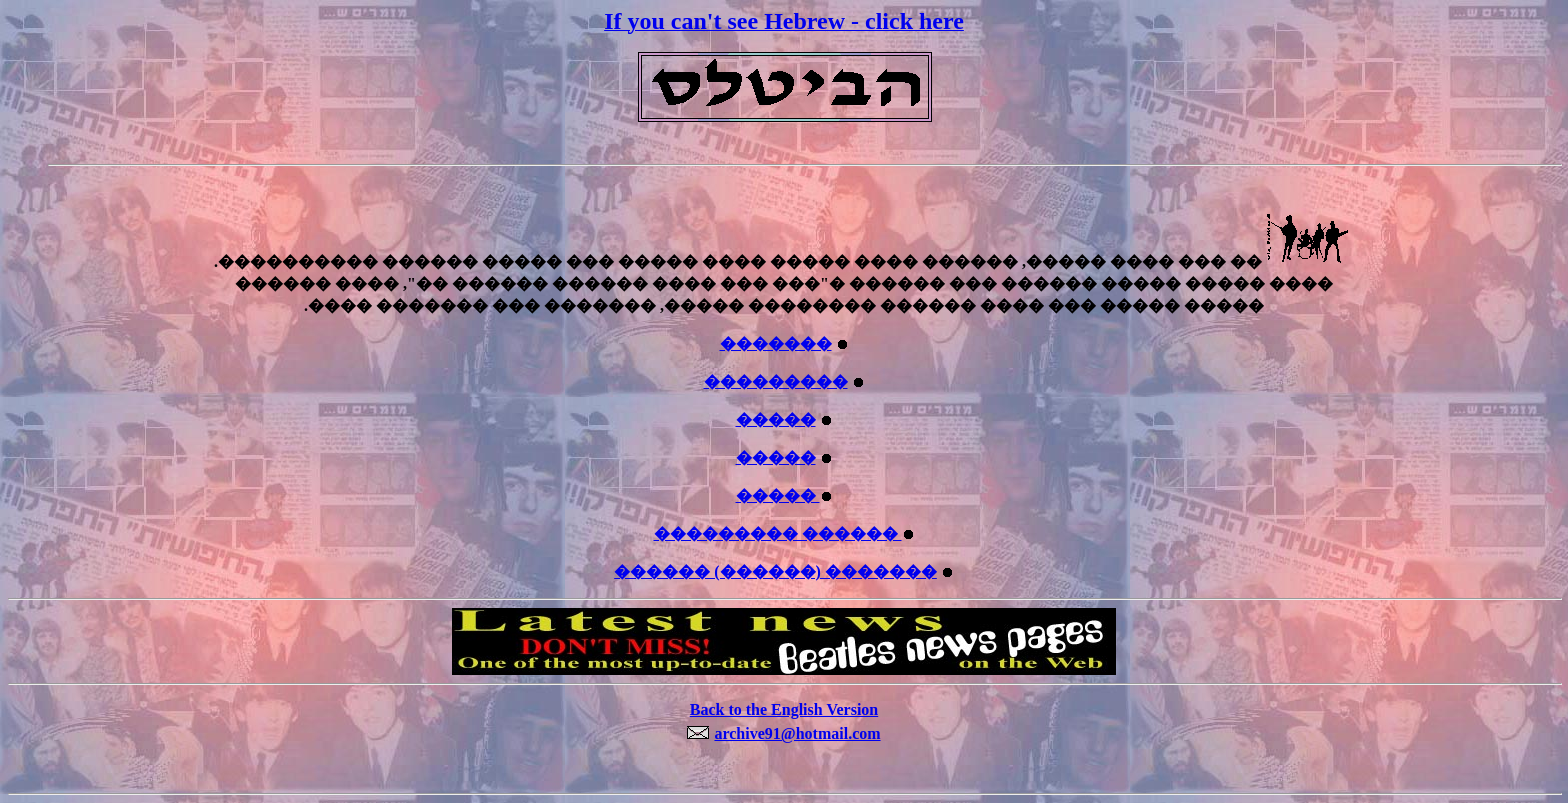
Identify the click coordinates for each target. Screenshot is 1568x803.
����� (776, 419)
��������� (776, 381)
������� (776, 343)
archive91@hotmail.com (797, 733)
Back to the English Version (784, 709)
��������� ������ (778, 533)
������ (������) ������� (775, 571)
